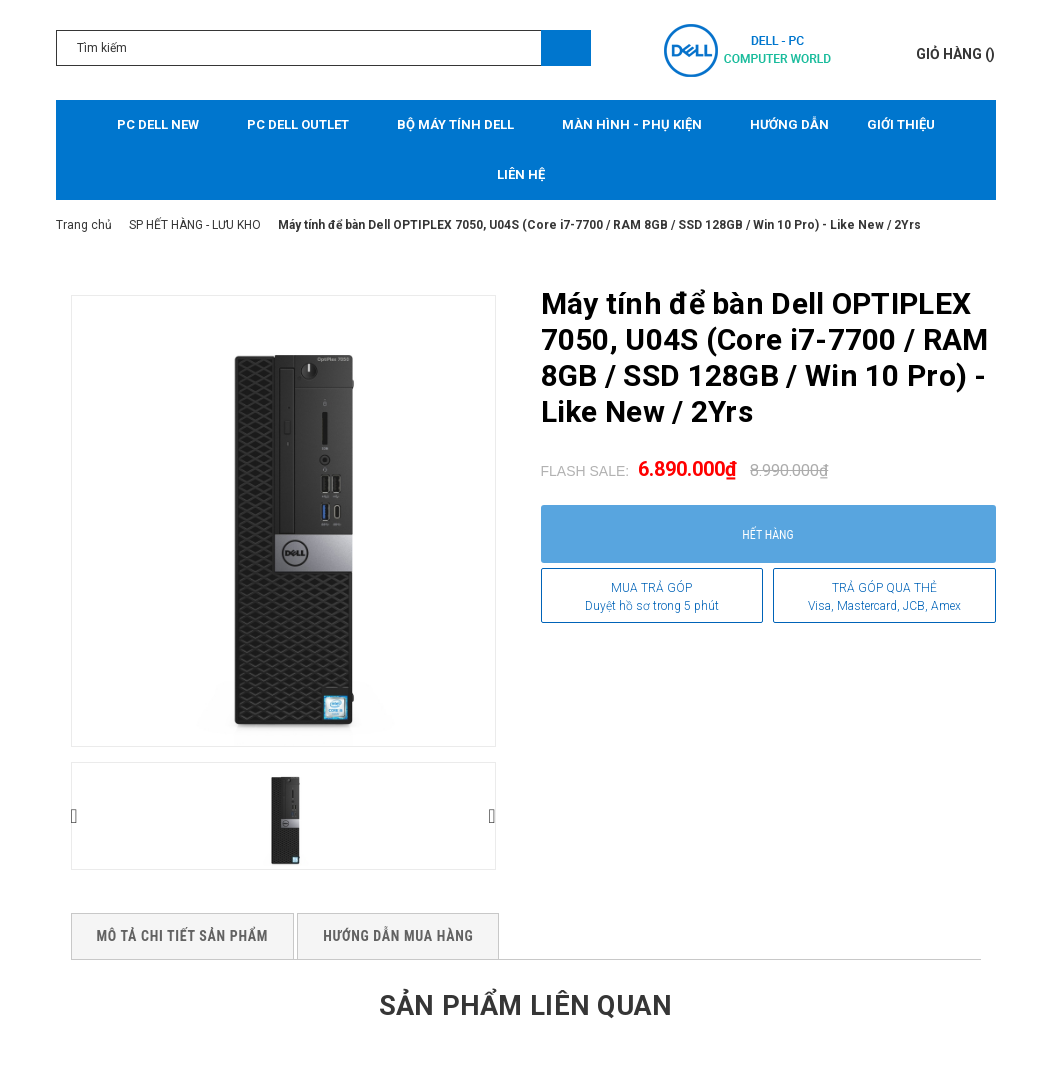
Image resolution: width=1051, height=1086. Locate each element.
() (955, 54)
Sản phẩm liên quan (525, 1004)
